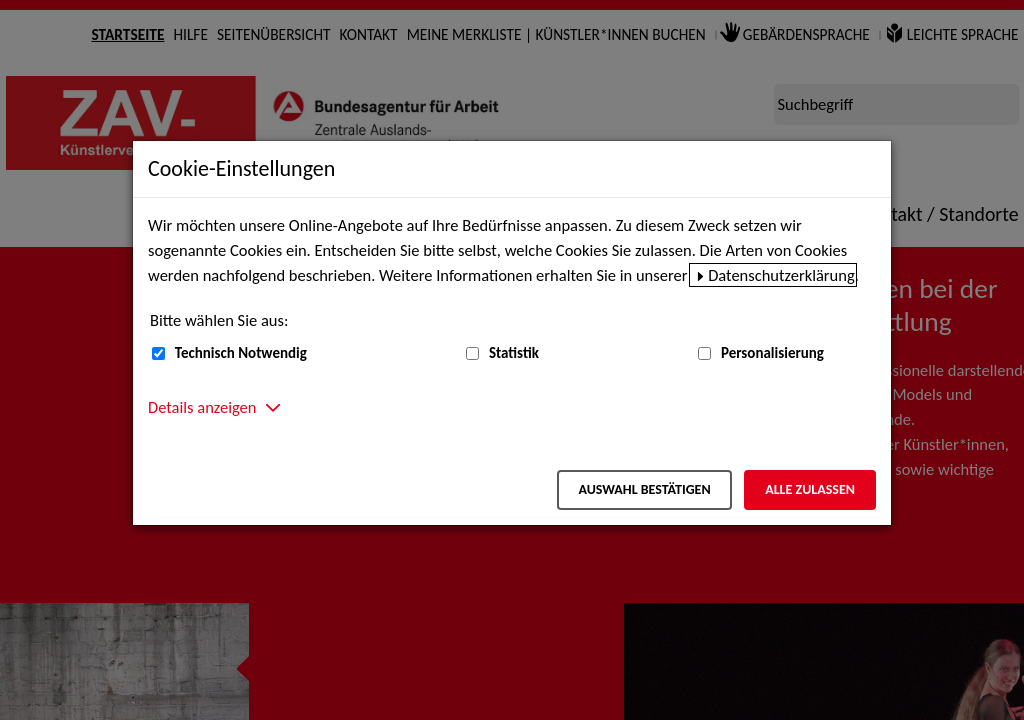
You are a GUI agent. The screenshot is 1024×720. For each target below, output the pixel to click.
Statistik (514, 353)
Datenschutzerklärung (781, 275)
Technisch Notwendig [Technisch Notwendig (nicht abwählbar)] (241, 353)
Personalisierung (772, 353)
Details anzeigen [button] (202, 407)
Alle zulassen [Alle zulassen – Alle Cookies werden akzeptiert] (810, 489)
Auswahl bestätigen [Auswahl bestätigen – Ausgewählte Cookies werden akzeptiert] (644, 489)
